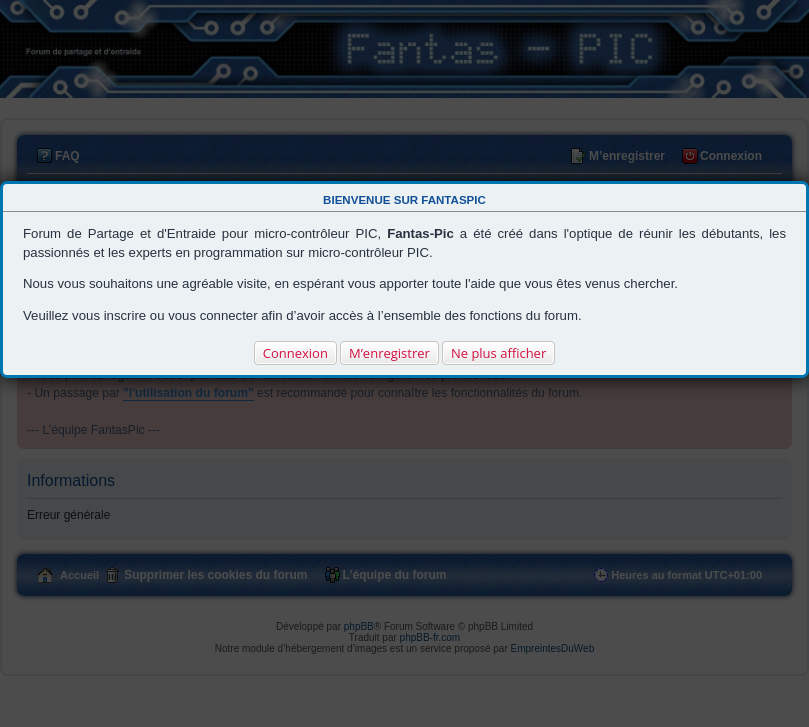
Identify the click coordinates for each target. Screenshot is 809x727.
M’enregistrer (389, 353)
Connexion (295, 353)
